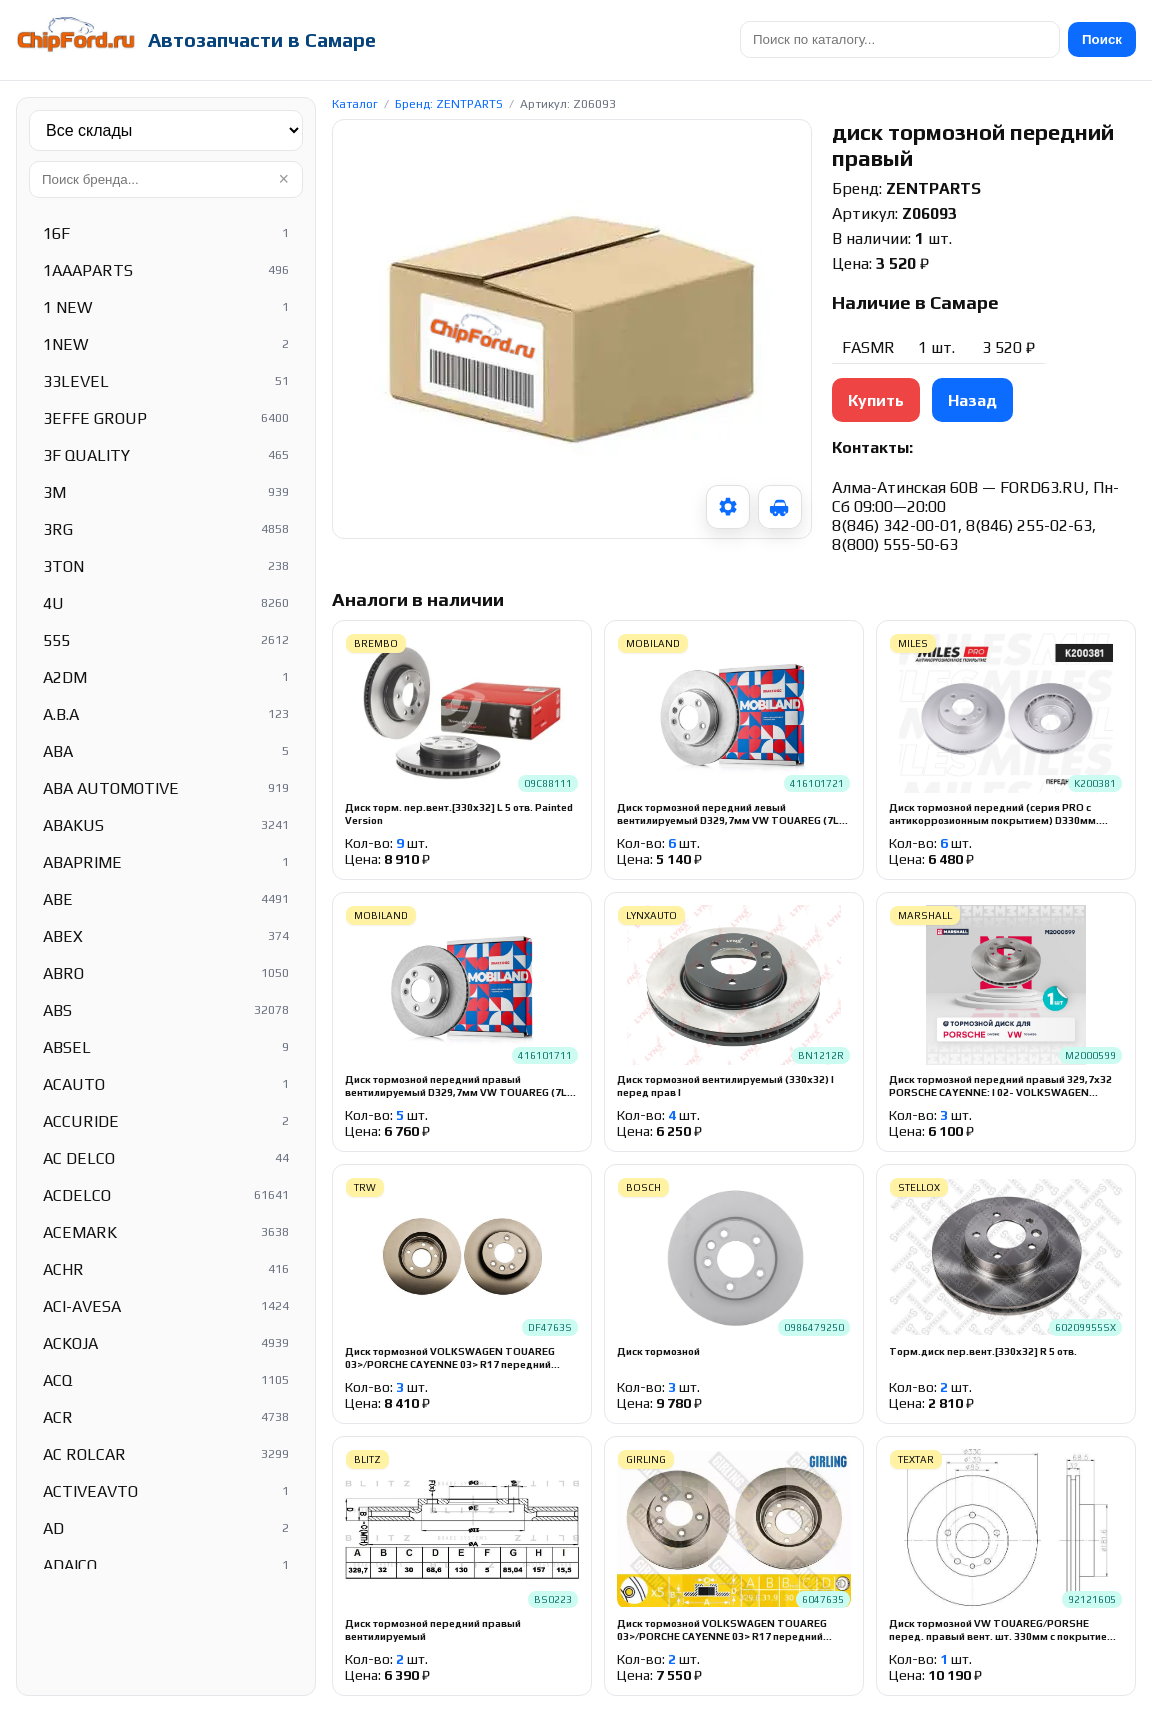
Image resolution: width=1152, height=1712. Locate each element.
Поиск (1102, 39)
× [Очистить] (283, 179)
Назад (972, 400)
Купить (876, 400)
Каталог (355, 104)
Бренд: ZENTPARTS (449, 104)
